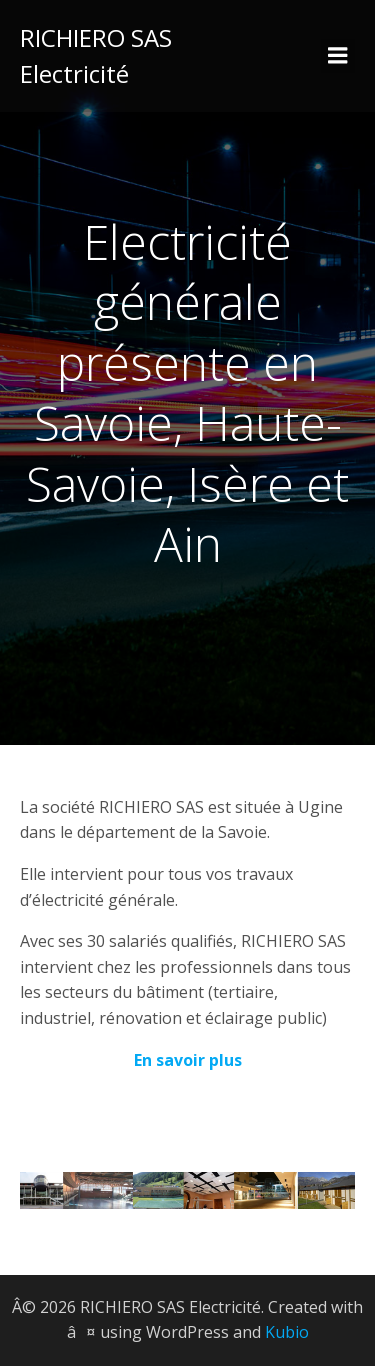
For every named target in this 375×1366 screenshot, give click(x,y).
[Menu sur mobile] (338, 56)
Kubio (287, 1332)
